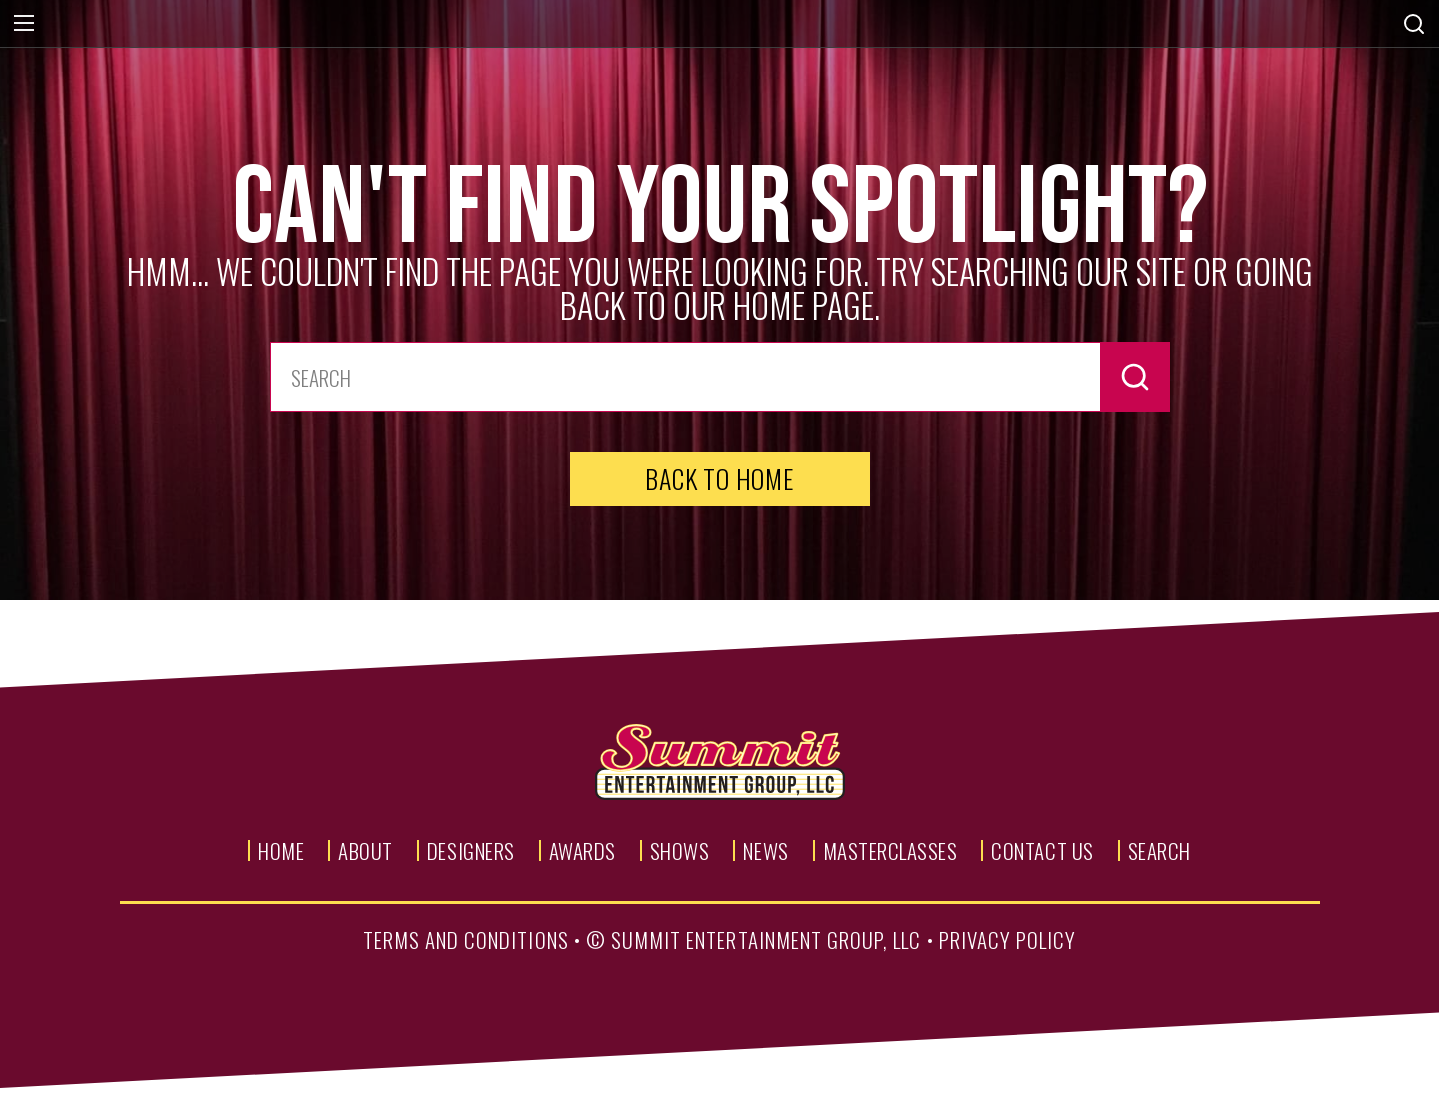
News (765, 850)
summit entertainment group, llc (766, 939)
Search (1159, 850)
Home (281, 850)
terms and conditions (466, 939)
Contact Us (1042, 850)
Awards (582, 850)
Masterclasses (890, 850)
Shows (680, 850)
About (365, 850)
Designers (471, 850)
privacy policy (1008, 939)
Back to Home (719, 478)
